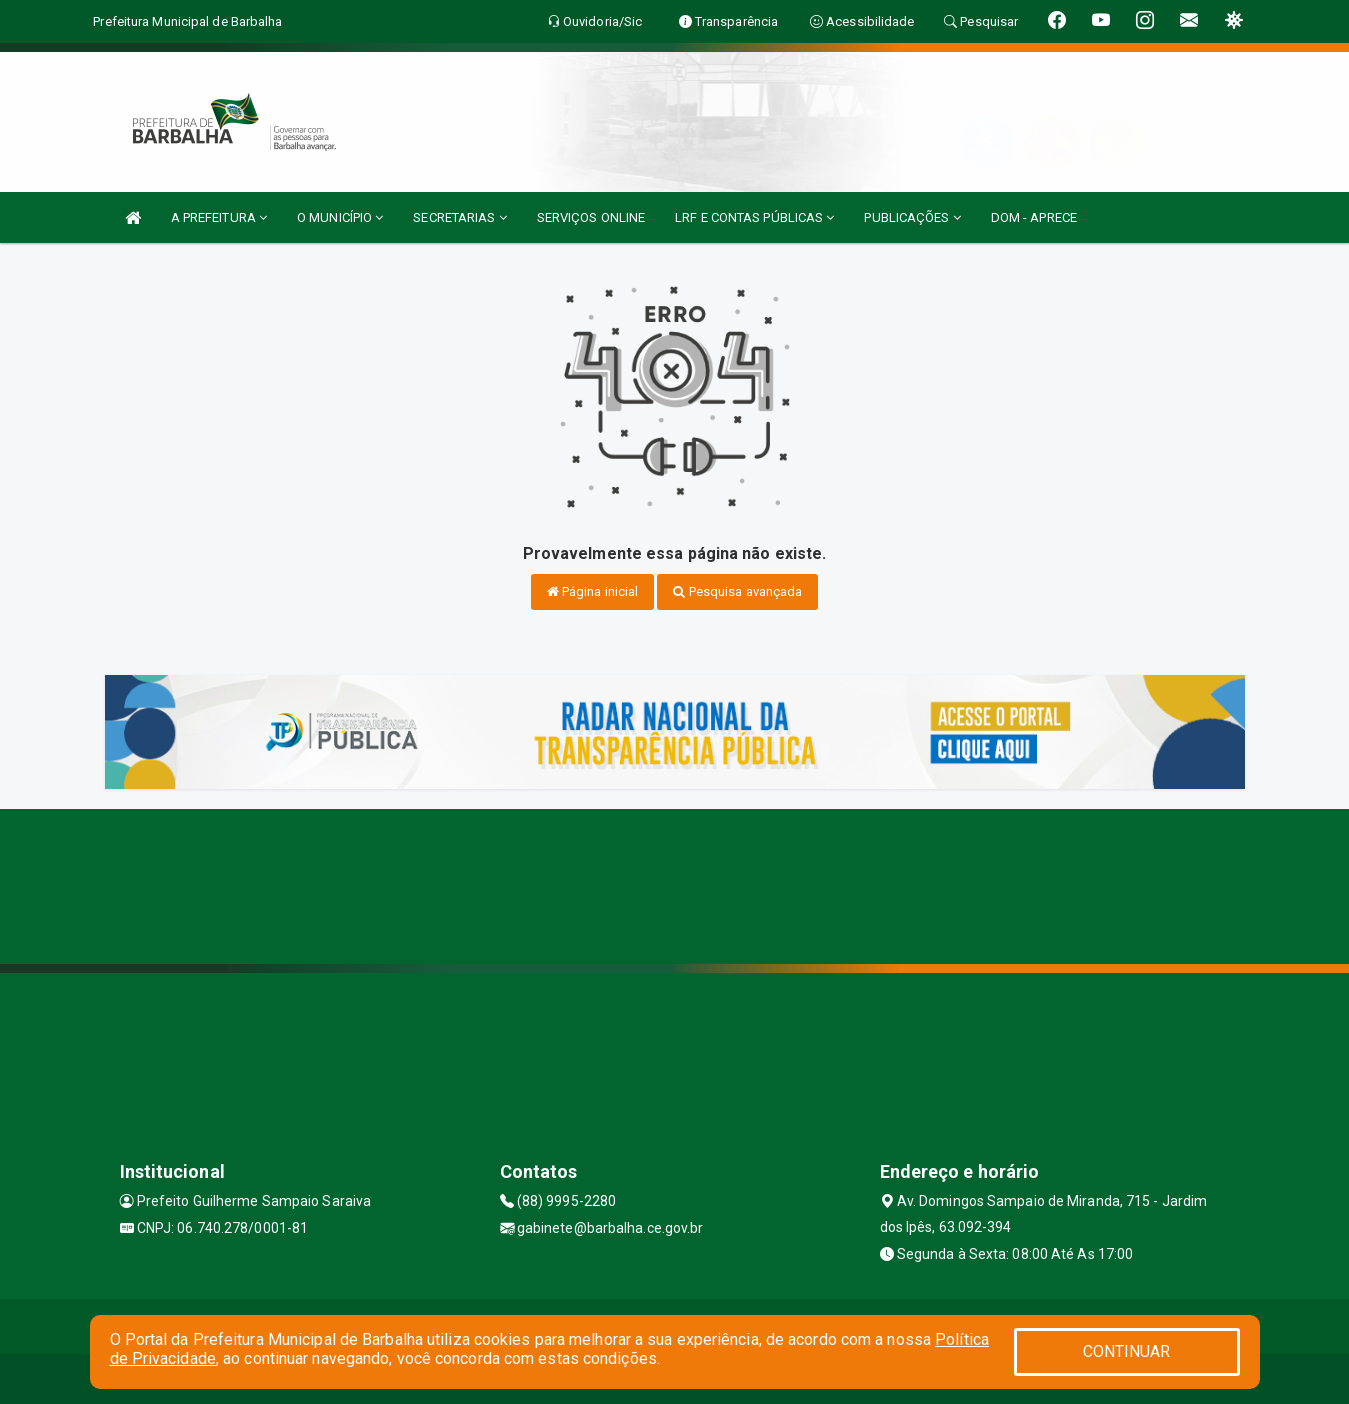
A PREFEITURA (219, 217)
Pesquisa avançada (737, 591)
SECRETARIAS (459, 217)
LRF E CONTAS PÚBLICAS (754, 217)
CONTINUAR (1127, 1351)
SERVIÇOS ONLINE (591, 217)
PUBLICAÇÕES (912, 217)
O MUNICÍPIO (340, 217)
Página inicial (593, 591)
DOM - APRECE (1034, 217)
